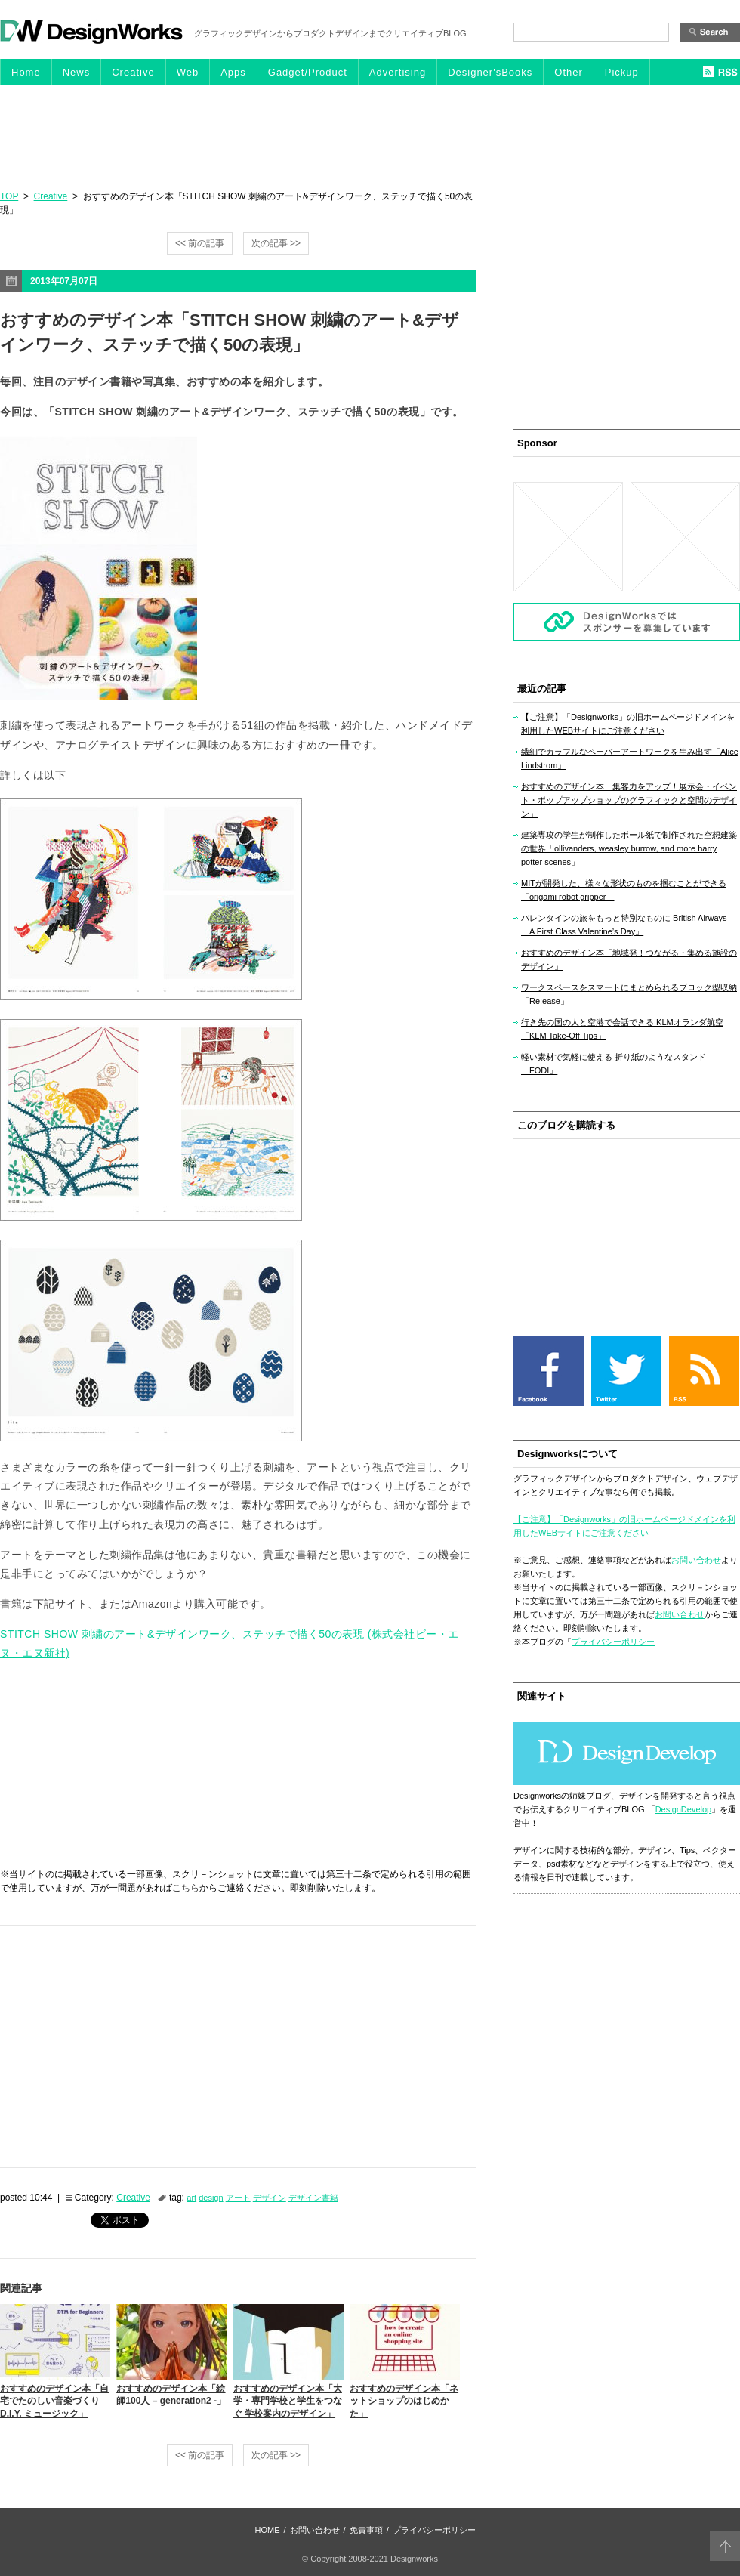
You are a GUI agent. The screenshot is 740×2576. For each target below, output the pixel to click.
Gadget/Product (307, 72)
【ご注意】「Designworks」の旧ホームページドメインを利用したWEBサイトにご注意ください (628, 723)
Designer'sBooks (490, 72)
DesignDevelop (683, 1809)
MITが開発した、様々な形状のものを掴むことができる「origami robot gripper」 (623, 890)
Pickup (622, 72)
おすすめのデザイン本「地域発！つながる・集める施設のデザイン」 (629, 959)
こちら (185, 1888)
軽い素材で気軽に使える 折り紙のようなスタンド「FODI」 (613, 1063)
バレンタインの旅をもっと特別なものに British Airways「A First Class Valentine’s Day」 (624, 924)
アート (238, 2197)
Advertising (397, 72)
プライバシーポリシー (613, 1641)
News (77, 72)
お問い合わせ (696, 1559)
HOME (267, 2529)
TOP (9, 196)
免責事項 (366, 2529)
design (211, 2197)
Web (188, 72)
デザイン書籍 (313, 2197)
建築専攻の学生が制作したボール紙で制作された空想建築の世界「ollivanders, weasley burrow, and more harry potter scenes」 (629, 848)
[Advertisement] (370, 130)
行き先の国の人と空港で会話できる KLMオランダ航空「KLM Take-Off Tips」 (622, 1029)
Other (568, 72)
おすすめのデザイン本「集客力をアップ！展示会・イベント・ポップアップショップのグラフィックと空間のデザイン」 (629, 800)
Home (26, 72)
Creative (133, 72)
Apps (233, 72)
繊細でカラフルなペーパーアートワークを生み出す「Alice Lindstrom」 (629, 758)
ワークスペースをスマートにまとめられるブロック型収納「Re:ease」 (629, 994)
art (191, 2197)
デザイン (269, 2197)
